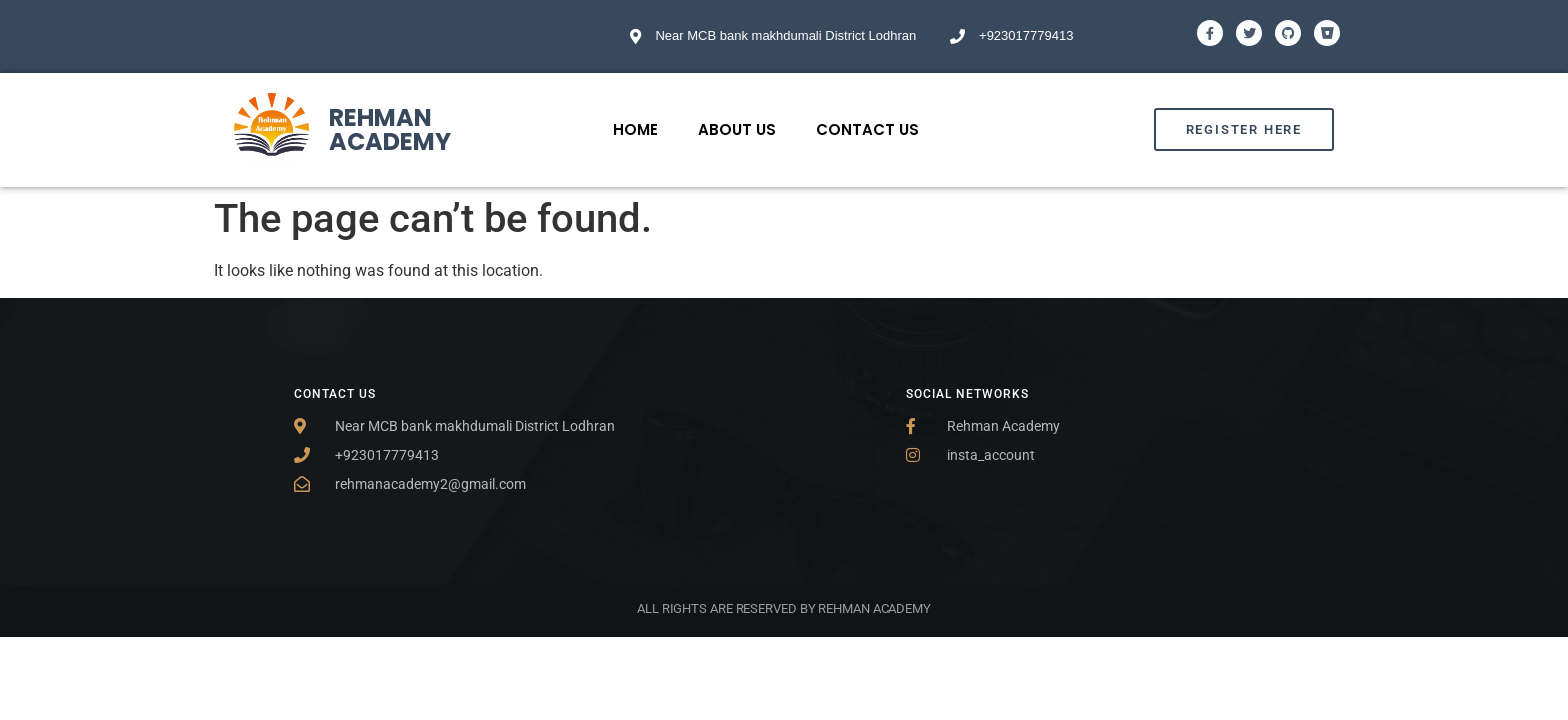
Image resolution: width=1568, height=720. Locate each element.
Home (635, 129)
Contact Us (867, 129)
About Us (737, 129)
